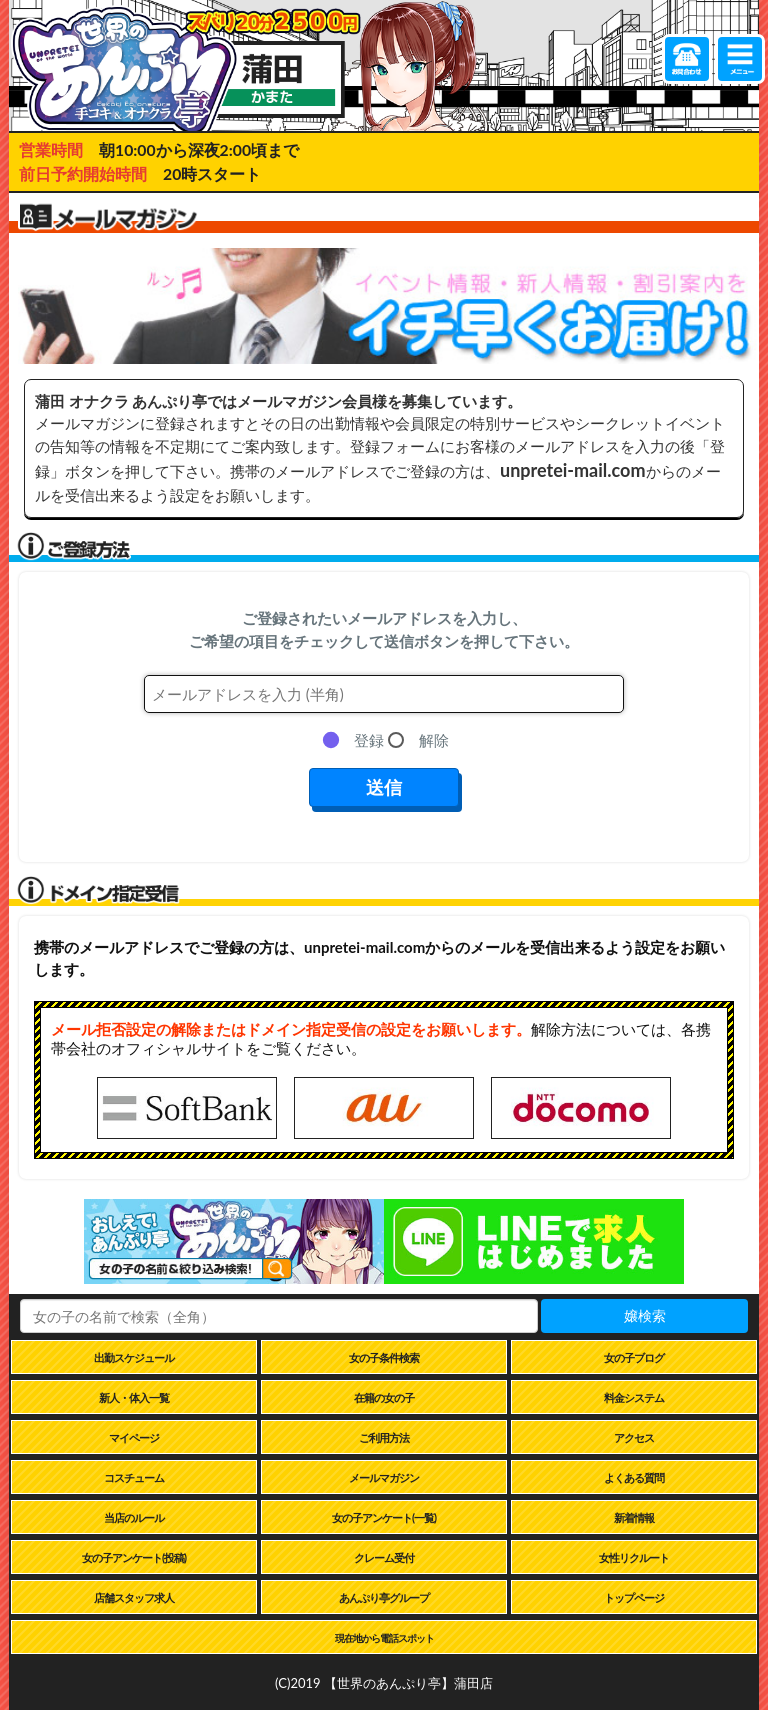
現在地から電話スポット (384, 1638)
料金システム (634, 1397)
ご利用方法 (384, 1437)
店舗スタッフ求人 (134, 1597)
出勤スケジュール (134, 1357)
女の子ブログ (634, 1357)
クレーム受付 (384, 1557)
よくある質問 (634, 1477)
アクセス (634, 1437)
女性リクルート (634, 1557)
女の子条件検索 (384, 1357)
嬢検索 (645, 1315)
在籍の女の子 (384, 1397)
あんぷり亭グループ (384, 1597)
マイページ (134, 1437)
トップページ (634, 1597)
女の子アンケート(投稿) (134, 1557)
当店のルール (134, 1517)
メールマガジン (384, 1477)
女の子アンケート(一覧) (384, 1517)
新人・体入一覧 (134, 1397)
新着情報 (634, 1517)
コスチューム (134, 1477)
